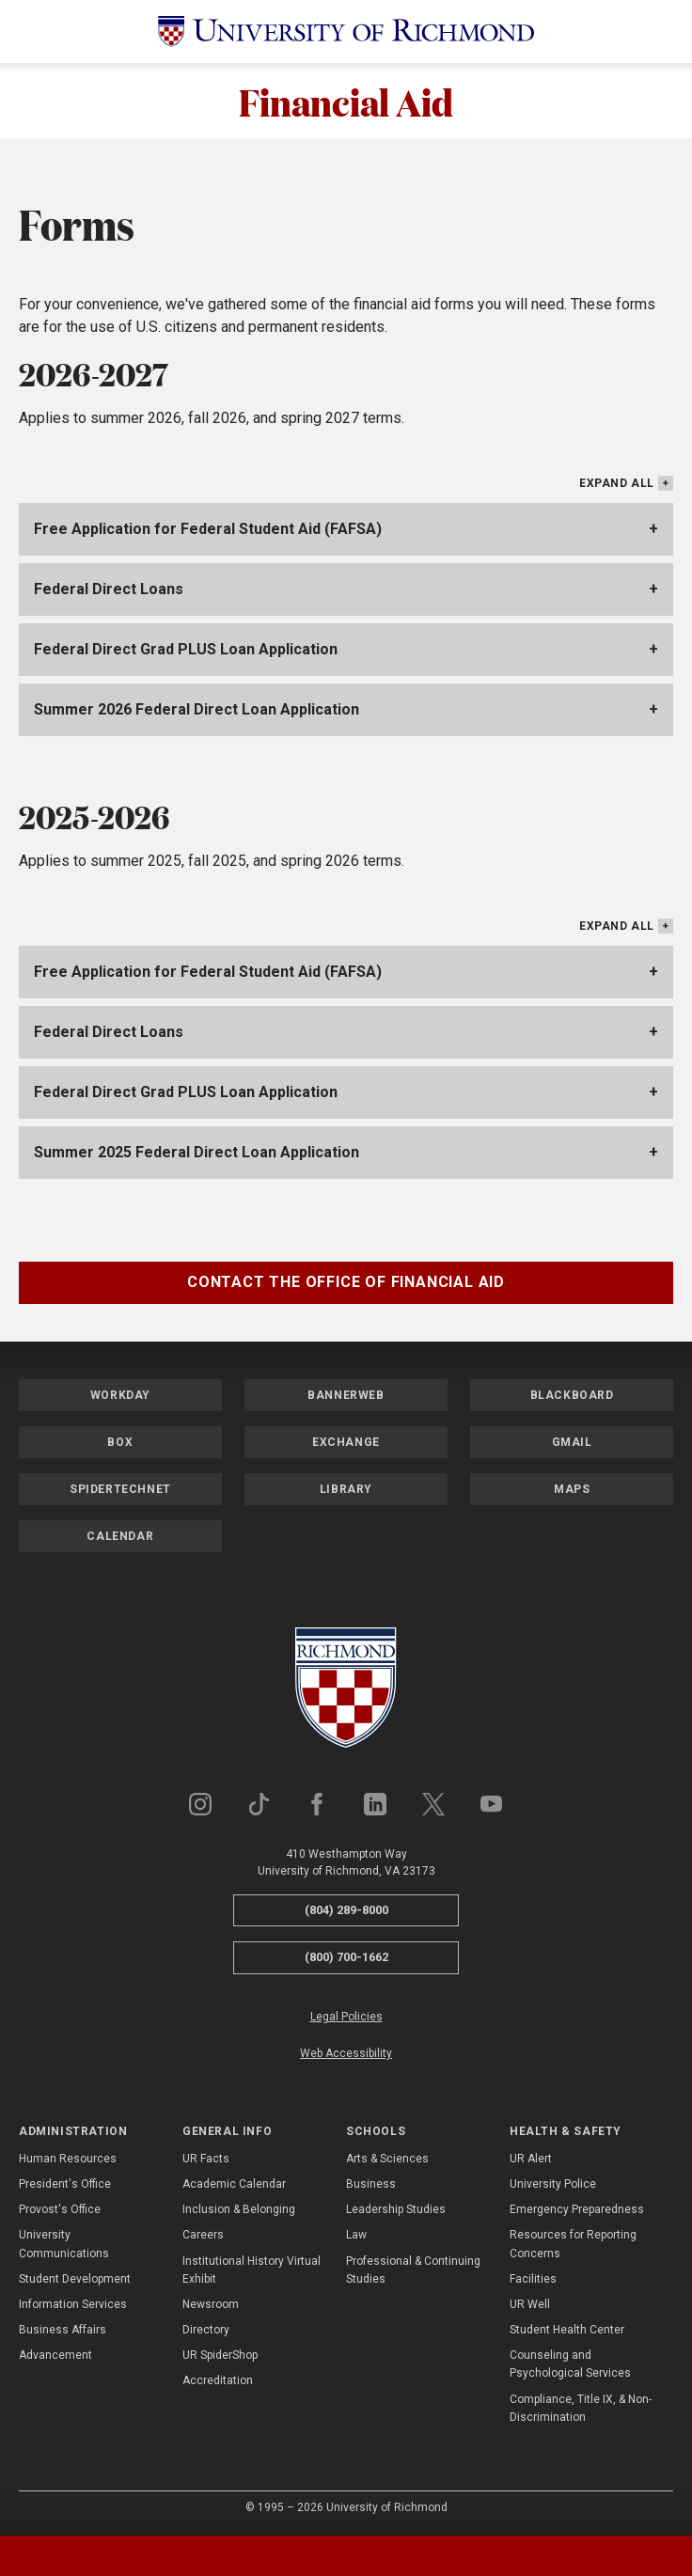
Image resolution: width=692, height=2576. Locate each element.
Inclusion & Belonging (238, 2209)
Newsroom (210, 2304)
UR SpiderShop (220, 2355)
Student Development (75, 2278)
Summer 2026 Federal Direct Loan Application (196, 709)
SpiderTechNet (120, 1489)
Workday (120, 1395)
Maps (572, 1489)
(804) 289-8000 (346, 1910)
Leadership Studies (396, 2209)
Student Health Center (567, 2329)
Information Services (73, 2304)
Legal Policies (346, 2016)
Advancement (55, 2355)
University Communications (64, 2243)
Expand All (616, 483)
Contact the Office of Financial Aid (346, 1282)
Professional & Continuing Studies (413, 2269)
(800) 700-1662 (346, 1957)
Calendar (119, 1536)
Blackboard (572, 1395)
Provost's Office (60, 2209)
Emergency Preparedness (577, 2209)
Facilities (533, 2278)
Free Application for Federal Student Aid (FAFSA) (208, 529)
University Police (553, 2184)
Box (120, 1442)
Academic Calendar (234, 2184)
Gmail (572, 1442)
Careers (203, 2234)
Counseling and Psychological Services (570, 2364)
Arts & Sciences (387, 2158)
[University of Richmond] (346, 31)
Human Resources (68, 2158)
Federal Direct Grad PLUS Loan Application (186, 649)
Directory (205, 2329)
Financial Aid (346, 100)
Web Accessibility (346, 2053)
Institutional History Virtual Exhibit (251, 2269)
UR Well (530, 2304)
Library (346, 1489)
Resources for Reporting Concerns (573, 2243)
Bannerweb (345, 1395)
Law (356, 2234)
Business (371, 2184)
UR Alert (531, 2158)
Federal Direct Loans (108, 589)
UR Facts (205, 2158)
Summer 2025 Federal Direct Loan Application (196, 1152)
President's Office (65, 2184)
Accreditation (217, 2380)
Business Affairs (62, 2329)
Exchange (346, 1442)
